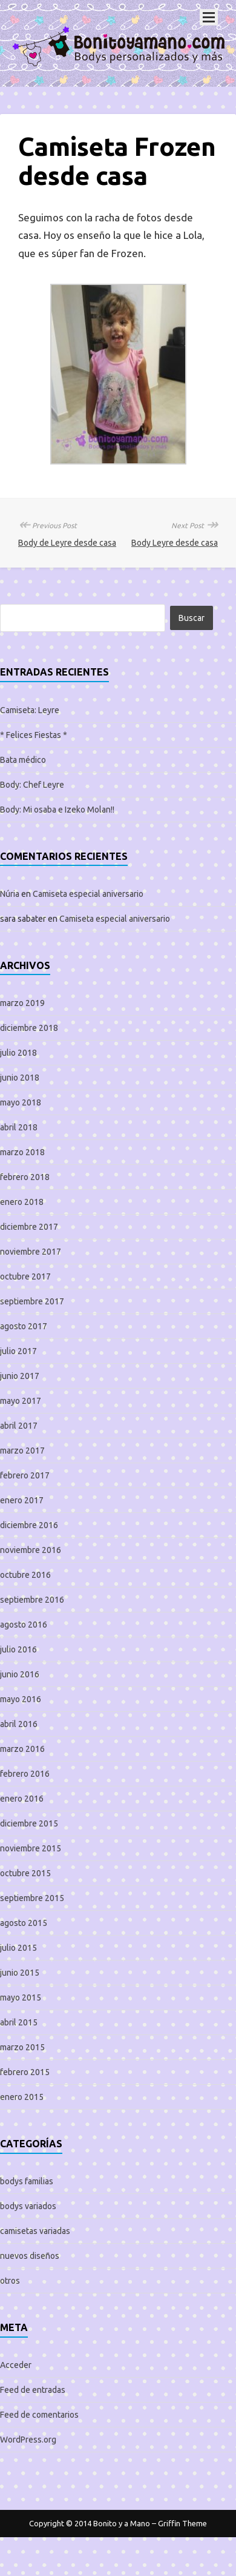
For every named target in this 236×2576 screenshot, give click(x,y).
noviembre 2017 (30, 1251)
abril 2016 (19, 1724)
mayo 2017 (20, 1401)
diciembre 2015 (29, 1823)
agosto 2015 (23, 1923)
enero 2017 (22, 1500)
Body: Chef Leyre (32, 785)
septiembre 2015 (32, 1898)
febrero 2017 (25, 1475)
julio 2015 (18, 1948)
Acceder (15, 2365)
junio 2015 (19, 1972)
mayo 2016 (20, 1699)
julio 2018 (18, 1053)
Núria (9, 894)
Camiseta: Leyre (29, 710)
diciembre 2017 (29, 1227)
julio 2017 (18, 1351)
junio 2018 (19, 1077)
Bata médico (23, 760)
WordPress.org (28, 2439)
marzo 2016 (22, 1749)
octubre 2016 (25, 1575)
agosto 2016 (23, 1624)
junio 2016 (19, 1674)
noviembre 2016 (30, 1550)
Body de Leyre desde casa (67, 543)
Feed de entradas (32, 2390)
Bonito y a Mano (121, 2523)
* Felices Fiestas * (33, 735)
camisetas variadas (35, 2231)
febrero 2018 (25, 1177)
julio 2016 (18, 1649)
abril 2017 (19, 1426)
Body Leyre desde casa (174, 543)
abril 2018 (19, 1127)
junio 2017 (19, 1376)
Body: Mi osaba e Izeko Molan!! (57, 809)
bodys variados (28, 2206)
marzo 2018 (22, 1152)
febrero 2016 (25, 1774)
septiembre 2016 (32, 1600)
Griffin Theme (182, 2523)
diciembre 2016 (29, 1525)
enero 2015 (22, 2097)
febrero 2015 (25, 2072)
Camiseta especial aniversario (88, 894)
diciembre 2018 (29, 1028)
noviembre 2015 (30, 1848)
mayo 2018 (20, 1102)
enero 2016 (22, 1798)
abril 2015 (19, 2022)
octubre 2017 (25, 1276)
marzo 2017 (22, 1450)
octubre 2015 (25, 1873)
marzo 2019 (22, 1003)
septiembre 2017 (32, 1301)
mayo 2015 (20, 1997)
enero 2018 (22, 1202)
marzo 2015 (22, 2047)
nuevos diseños (29, 2256)
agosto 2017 (23, 1326)
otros (10, 2281)
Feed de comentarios (39, 2415)
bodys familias (26, 2181)
